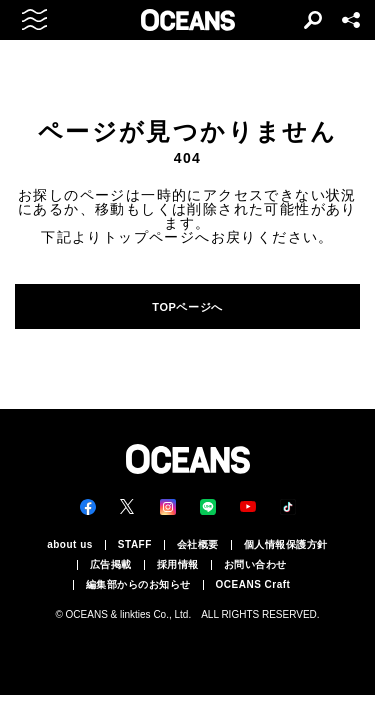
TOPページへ (187, 307)
